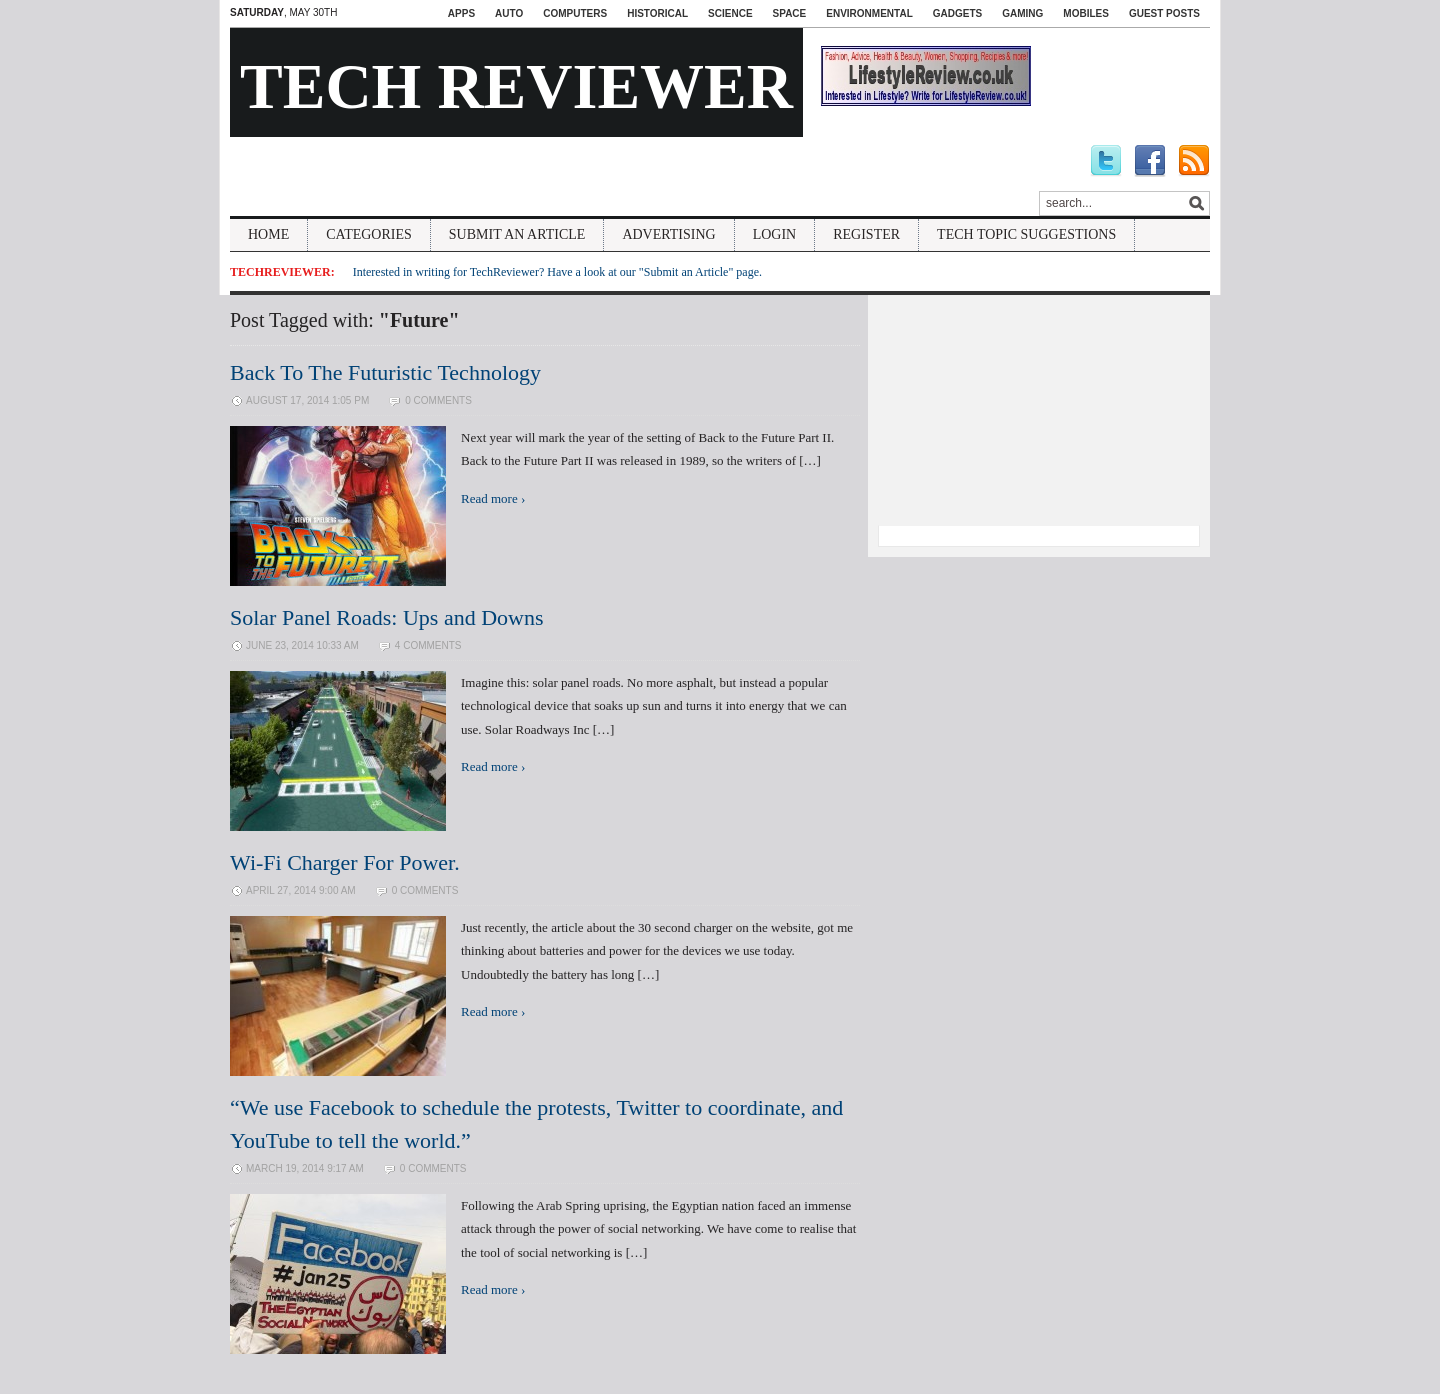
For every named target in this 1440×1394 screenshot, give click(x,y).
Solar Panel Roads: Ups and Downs (386, 617)
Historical (657, 13)
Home (268, 234)
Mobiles (1086, 13)
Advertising (668, 234)
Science (730, 13)
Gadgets (957, 13)
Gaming (1022, 13)
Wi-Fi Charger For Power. (345, 862)
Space (790, 13)
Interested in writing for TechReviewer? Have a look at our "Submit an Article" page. (557, 272)
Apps (461, 13)
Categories (369, 234)
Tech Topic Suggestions (1026, 234)
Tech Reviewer (516, 86)
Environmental (869, 13)
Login (775, 234)
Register (866, 234)
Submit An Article (517, 234)
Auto (509, 13)
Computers (575, 13)
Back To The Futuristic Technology (385, 372)
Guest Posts (1164, 13)
